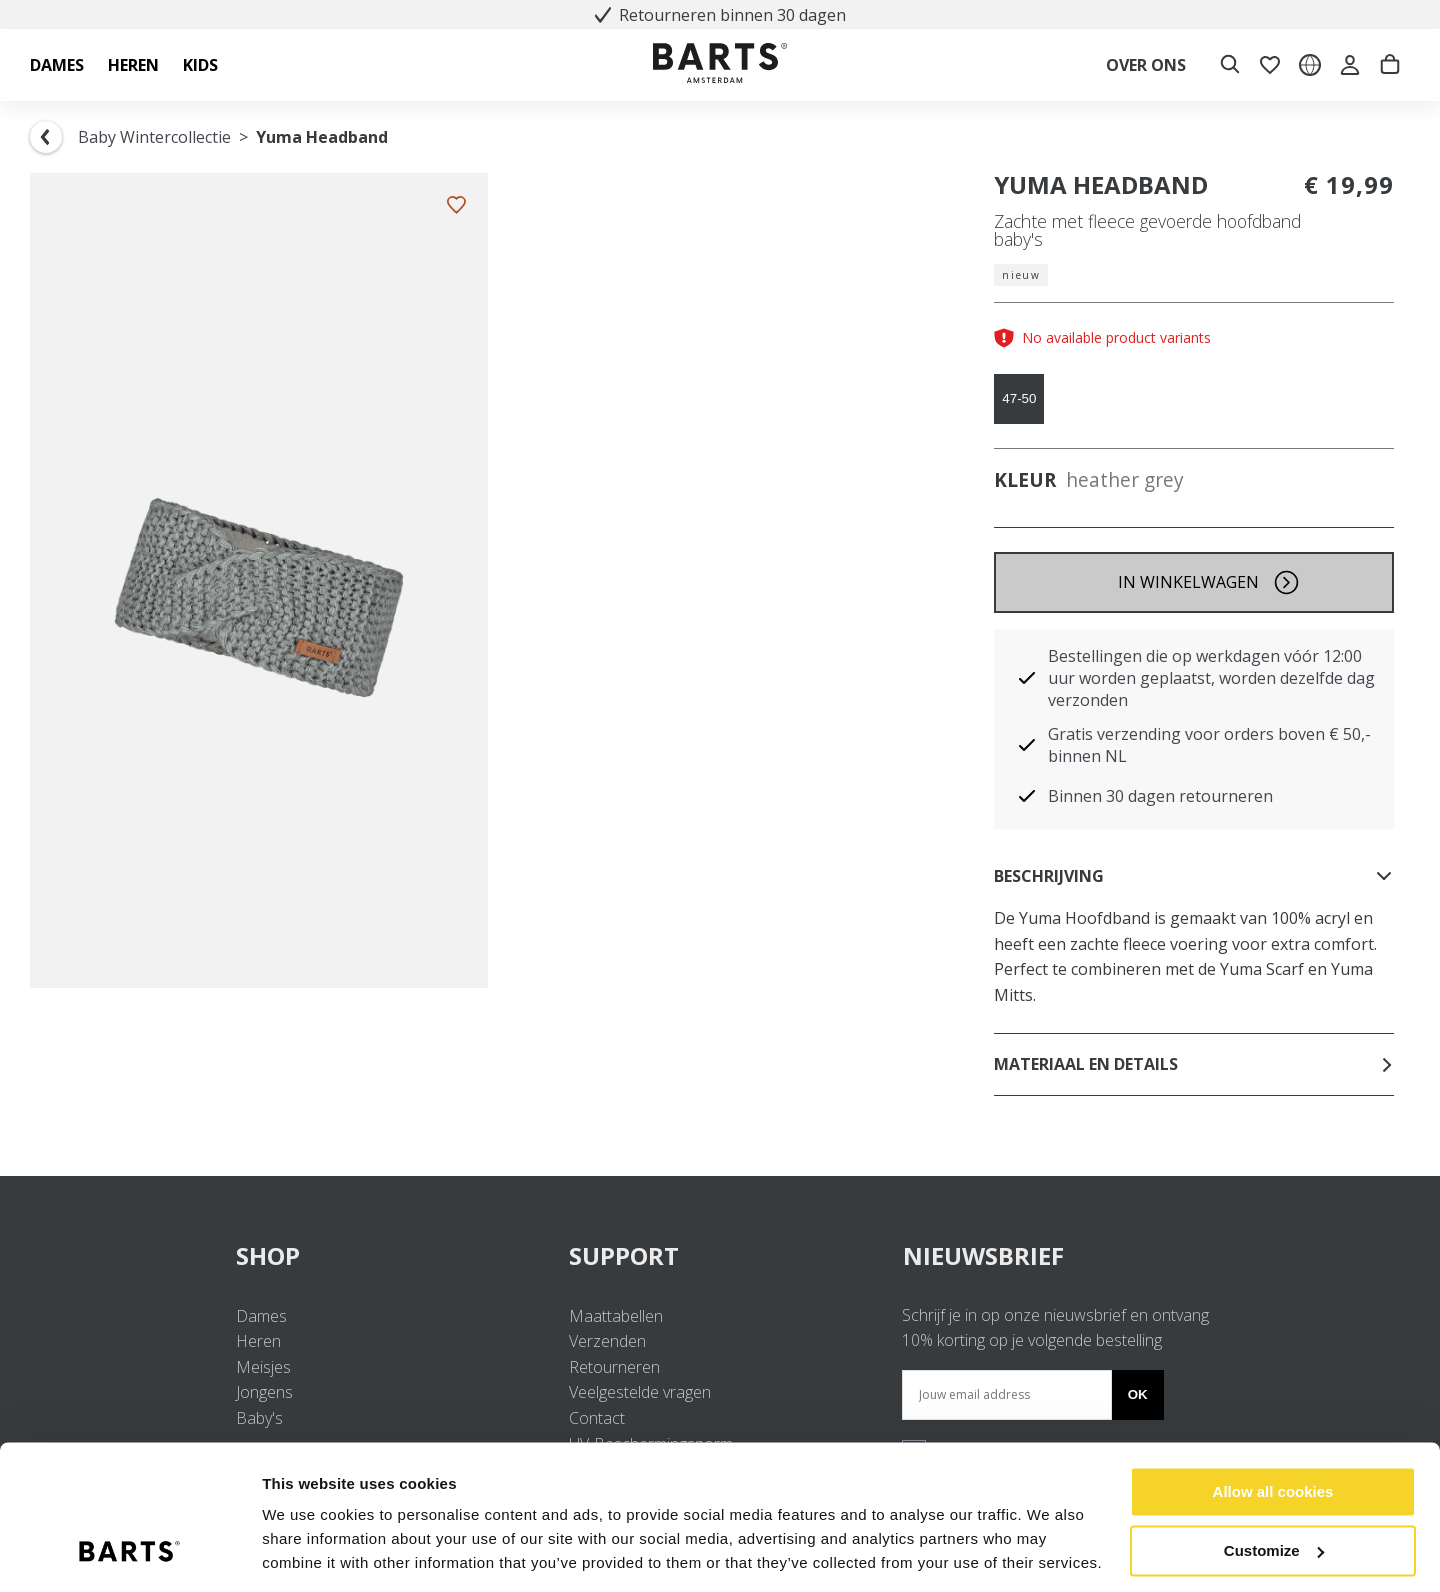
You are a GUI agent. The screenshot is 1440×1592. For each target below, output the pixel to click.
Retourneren (614, 1367)
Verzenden (607, 1341)
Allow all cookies (1273, 1426)
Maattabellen (616, 1316)
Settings (292, 1552)
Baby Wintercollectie (154, 137)
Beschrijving (1194, 876)
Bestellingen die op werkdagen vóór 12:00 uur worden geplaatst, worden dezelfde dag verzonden (1211, 678)
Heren (258, 1341)
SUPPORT (719, 1255)
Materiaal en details (1194, 1064)
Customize (1274, 1484)
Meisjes (263, 1367)
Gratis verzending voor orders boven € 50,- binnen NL (1209, 745)
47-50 (1019, 398)
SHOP (386, 1255)
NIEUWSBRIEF (983, 1255)
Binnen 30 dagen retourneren (1160, 796)
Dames (261, 1316)
